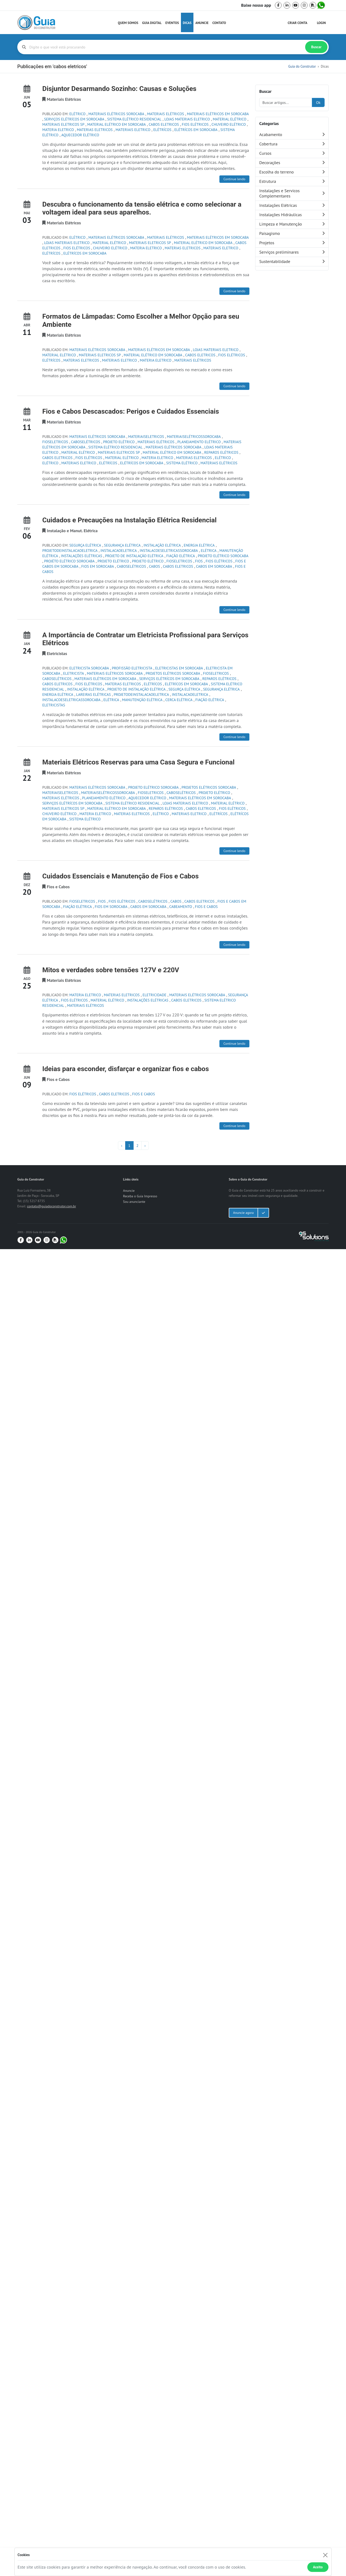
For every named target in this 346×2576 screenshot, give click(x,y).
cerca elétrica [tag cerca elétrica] (178, 1495)
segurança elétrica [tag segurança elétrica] (122, 1208)
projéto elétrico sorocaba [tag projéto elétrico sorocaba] (69, 1224)
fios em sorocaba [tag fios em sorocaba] (97, 1229)
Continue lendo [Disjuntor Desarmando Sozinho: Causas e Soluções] (234, 311)
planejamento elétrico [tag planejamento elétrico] (199, 972)
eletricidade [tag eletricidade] (154, 2189)
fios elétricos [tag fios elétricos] (195, 257)
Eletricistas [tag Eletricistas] (53, 1500)
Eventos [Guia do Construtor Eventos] (172, 23)
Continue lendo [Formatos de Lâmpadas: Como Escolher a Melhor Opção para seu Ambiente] (234, 784)
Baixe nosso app (256, 5)
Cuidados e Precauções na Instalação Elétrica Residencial (129, 1051)
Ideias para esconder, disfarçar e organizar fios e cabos (125, 2263)
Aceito (318, 2567)
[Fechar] (325, 2555)
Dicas (187, 23)
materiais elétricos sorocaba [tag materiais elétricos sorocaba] (116, 246)
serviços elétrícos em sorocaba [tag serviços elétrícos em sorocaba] (74, 251)
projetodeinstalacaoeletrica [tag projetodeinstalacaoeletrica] (70, 1213)
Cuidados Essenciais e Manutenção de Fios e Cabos (120, 1805)
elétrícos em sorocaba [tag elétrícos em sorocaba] (195, 262)
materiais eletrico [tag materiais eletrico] (133, 262)
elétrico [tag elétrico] (77, 246)
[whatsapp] (321, 5)
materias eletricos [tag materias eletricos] (95, 262)
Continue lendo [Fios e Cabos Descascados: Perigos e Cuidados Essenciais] (234, 1025)
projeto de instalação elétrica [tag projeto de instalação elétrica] (134, 1219)
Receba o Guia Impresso (140, 2523)
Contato (219, 23)
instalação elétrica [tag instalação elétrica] (162, 1208)
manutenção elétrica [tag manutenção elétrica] (142, 1495)
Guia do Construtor (302, 66)
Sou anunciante (134, 2528)
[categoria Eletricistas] (57, 1316)
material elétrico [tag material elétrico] (229, 251)
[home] (36, 22)
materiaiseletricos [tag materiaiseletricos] (146, 967)
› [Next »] (145, 2472)
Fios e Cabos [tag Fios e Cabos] (206, 1968)
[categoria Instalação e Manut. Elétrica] (72, 1061)
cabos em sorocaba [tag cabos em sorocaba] (214, 1229)
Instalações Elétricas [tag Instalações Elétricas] (81, 1219)
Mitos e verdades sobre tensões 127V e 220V (110, 2031)
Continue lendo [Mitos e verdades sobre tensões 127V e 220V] (234, 2238)
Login (321, 23)
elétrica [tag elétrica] (208, 1213)
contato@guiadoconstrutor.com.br (51, 2533)
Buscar (316, 47)
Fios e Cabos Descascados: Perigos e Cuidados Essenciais (130, 809)
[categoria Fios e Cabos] (58, 1815)
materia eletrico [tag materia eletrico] (58, 262)
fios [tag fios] (199, 1224)
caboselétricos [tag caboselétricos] (85, 972)
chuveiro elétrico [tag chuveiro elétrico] (228, 257)
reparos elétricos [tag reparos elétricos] (221, 982)
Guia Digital (152, 23)
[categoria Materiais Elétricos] (64, 99)
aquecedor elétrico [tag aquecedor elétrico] (80, 267)
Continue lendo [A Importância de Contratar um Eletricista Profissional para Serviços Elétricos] (234, 1533)
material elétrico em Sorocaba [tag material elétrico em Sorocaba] (116, 257)
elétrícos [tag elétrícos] (162, 262)
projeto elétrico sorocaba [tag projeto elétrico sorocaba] (223, 1219)
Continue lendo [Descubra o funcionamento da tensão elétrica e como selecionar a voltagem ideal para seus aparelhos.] (234, 556)
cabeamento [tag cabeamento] (180, 1968)
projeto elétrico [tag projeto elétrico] (119, 972)
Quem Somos (128, 23)
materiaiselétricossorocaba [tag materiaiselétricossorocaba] (194, 967)
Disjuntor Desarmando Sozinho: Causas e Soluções (119, 89)
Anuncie (202, 23)
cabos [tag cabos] (154, 1229)
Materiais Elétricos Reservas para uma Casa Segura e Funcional (138, 1558)
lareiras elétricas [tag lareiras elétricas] (93, 1490)
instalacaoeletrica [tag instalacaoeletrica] (118, 1213)
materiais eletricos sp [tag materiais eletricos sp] (63, 257)
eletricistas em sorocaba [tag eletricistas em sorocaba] (179, 1463)
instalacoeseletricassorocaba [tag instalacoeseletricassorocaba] (169, 1213)
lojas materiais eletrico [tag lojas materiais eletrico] (187, 251)
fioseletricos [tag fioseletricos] (55, 972)
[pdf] (312, 5)
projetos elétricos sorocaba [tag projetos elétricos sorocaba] (173, 1469)
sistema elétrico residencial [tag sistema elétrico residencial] (134, 251)
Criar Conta (297, 23)
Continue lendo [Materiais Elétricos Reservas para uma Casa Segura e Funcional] (234, 1779)
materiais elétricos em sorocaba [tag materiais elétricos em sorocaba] (218, 246)
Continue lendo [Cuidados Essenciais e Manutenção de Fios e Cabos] (234, 2006)
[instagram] (304, 5)
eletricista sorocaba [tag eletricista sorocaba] (89, 1463)
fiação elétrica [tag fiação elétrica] (180, 1219)
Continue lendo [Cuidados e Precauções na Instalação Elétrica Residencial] (234, 1273)
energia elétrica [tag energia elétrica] (199, 1208)
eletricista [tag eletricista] (73, 1469)
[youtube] (295, 5)
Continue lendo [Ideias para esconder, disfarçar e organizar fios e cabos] (234, 2453)
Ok (318, 102)
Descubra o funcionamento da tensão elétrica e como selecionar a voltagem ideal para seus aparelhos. (141, 341)
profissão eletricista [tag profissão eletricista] (132, 1463)
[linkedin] (287, 5)
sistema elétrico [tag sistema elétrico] (182, 993)
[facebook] (278, 5)
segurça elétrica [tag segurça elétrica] (85, 1208)
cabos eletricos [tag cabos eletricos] (164, 257)
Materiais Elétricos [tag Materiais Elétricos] (165, 246)
